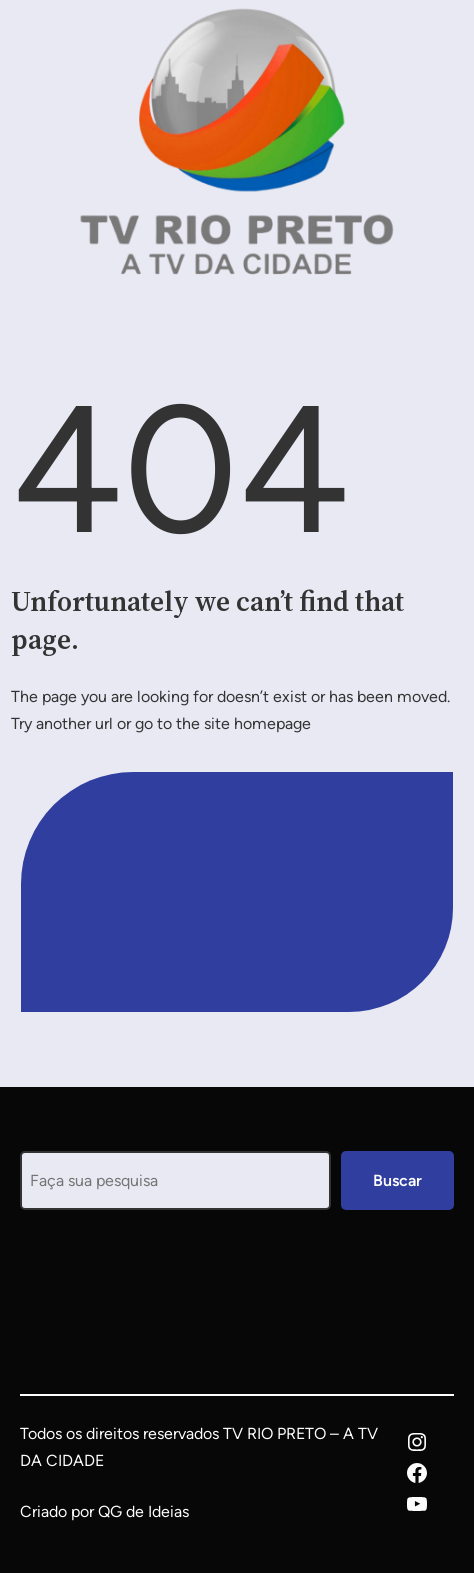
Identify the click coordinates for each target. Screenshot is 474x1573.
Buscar (397, 1180)
